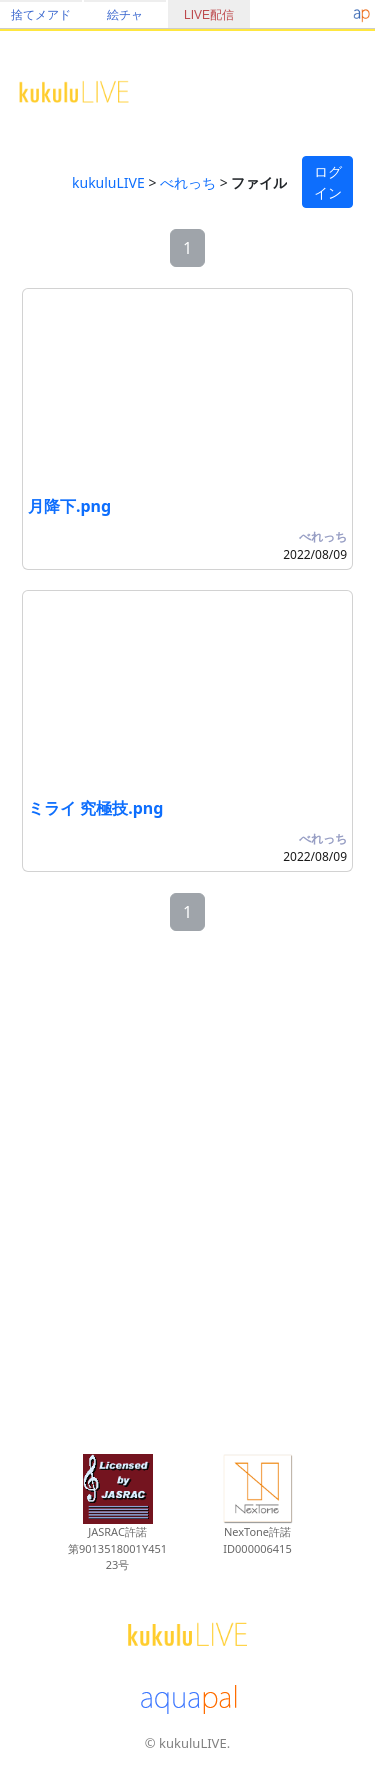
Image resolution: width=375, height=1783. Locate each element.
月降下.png (69, 506)
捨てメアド (41, 15)
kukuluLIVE (108, 182)
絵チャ (125, 15)
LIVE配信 (209, 15)
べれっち (188, 182)
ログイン (328, 182)
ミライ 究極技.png (95, 808)
